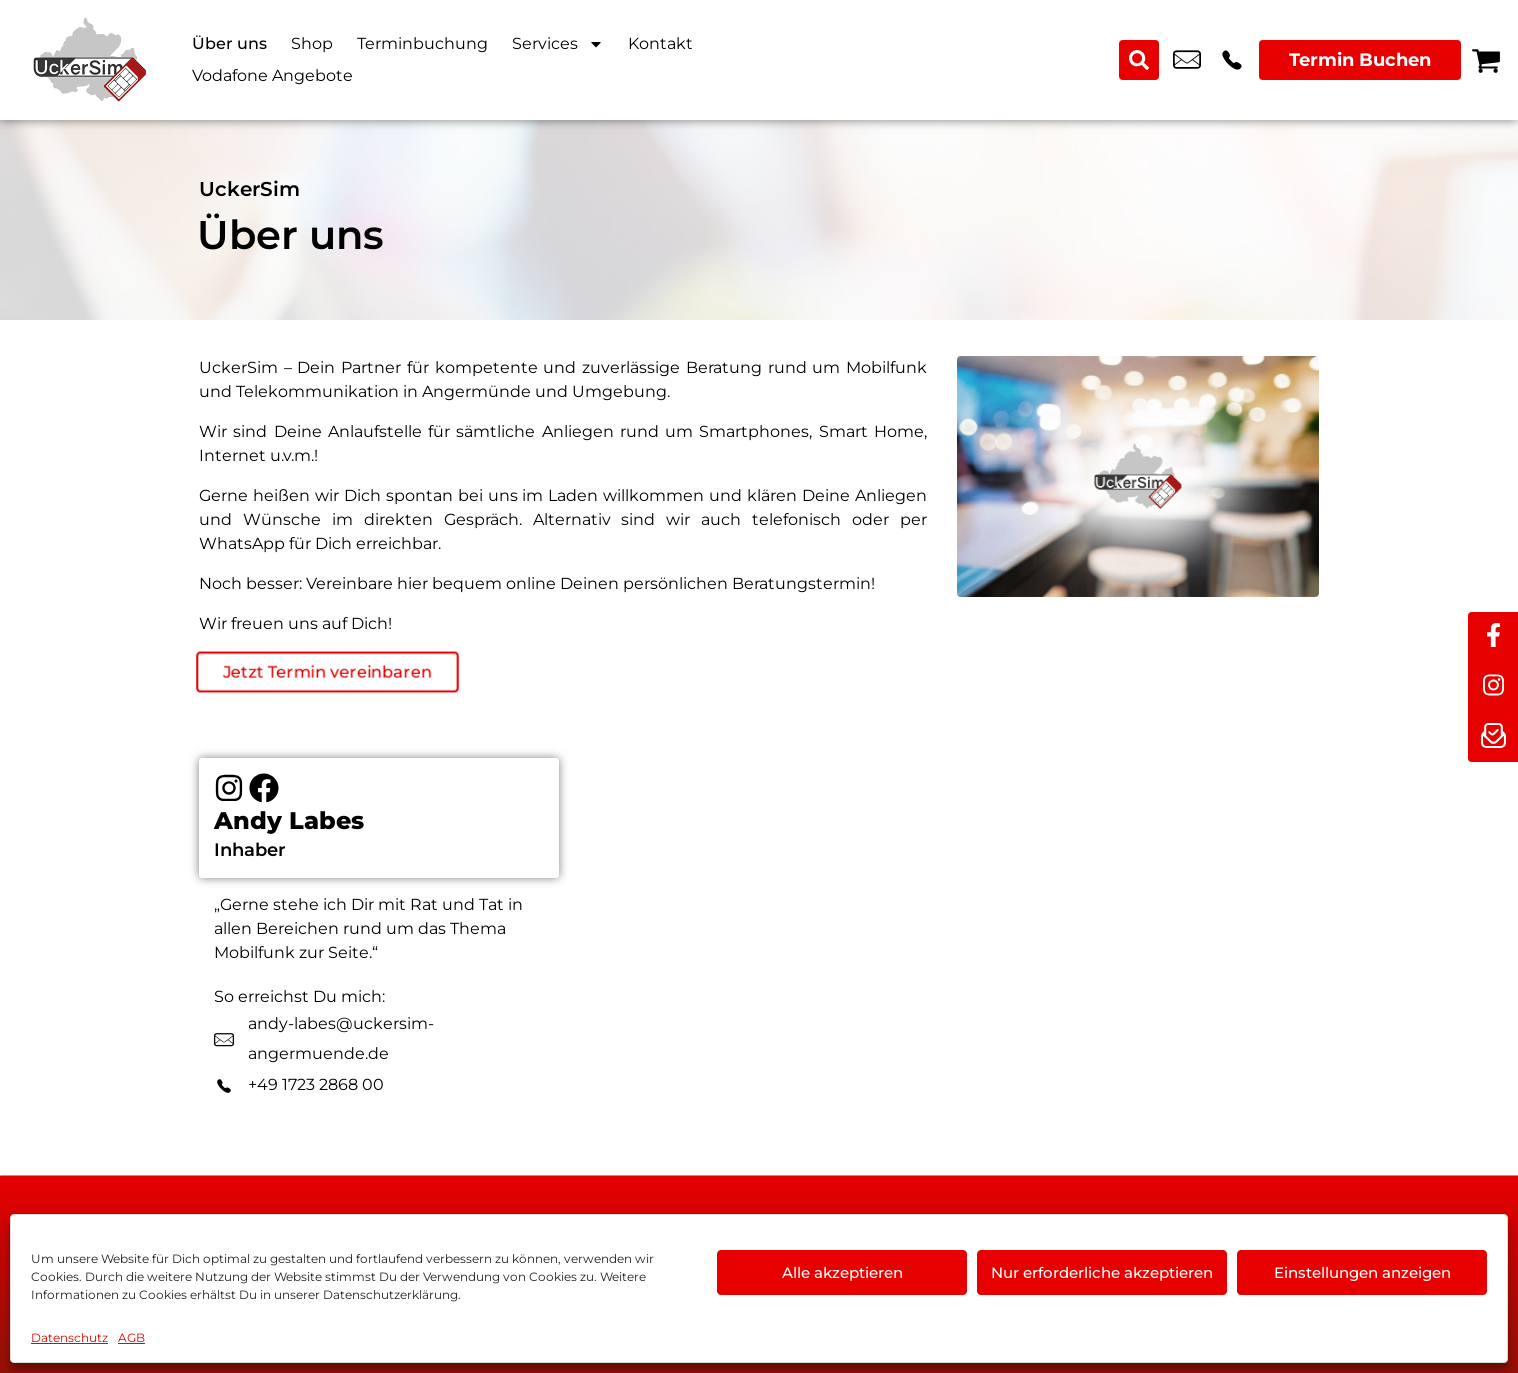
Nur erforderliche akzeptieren (1102, 1272)
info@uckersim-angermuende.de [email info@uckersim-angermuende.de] (1187, 60)
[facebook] (1493, 637)
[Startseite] (90, 60)
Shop (312, 43)
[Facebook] (264, 788)
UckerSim (249, 189)
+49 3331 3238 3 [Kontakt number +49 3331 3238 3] (1232, 60)
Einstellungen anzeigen (1362, 1272)
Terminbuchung (422, 43)
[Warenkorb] (1486, 60)
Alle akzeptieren (842, 1272)
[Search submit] (1139, 60)
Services (558, 44)
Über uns (229, 43)
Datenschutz (69, 1337)
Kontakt (660, 43)
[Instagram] (229, 788)
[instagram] (1493, 687)
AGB (131, 1337)
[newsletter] (1493, 737)
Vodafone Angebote (272, 75)
